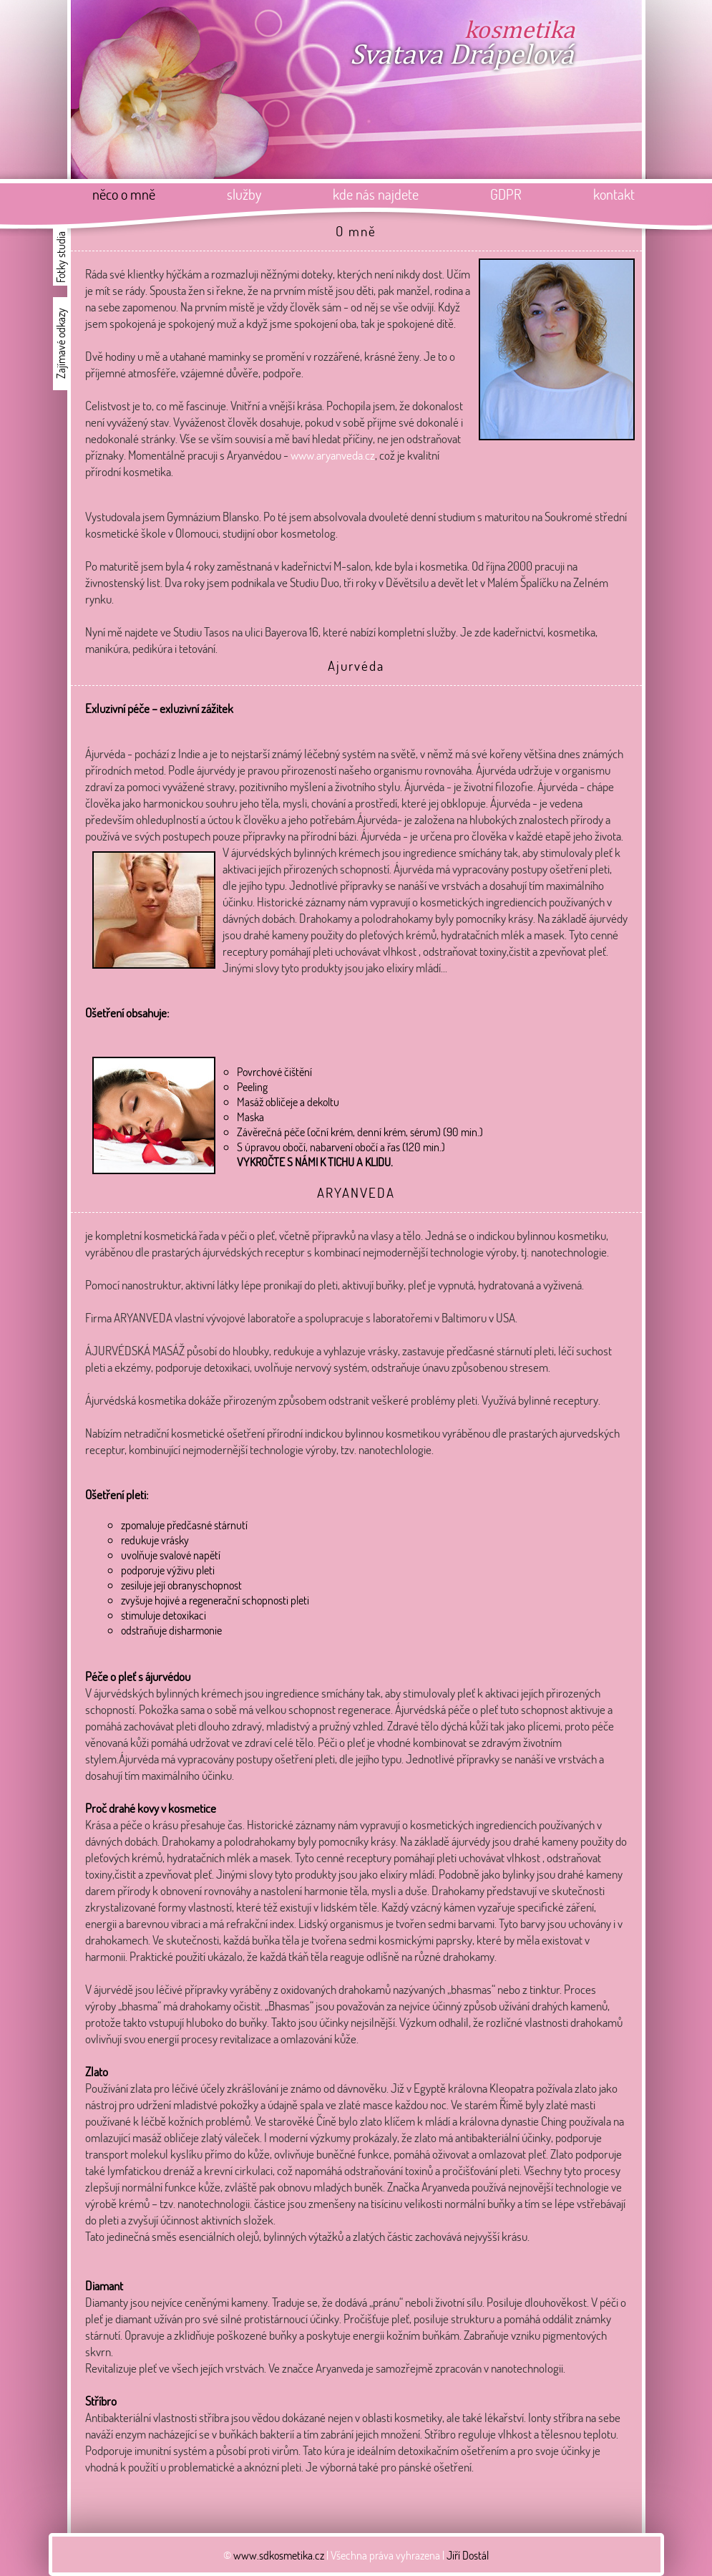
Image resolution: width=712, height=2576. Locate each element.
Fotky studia (60, 257)
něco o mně (123, 194)
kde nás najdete (376, 194)
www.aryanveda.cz (333, 455)
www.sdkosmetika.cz (278, 2554)
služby (244, 194)
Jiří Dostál (468, 2554)
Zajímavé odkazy (60, 344)
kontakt (614, 194)
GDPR (506, 194)
